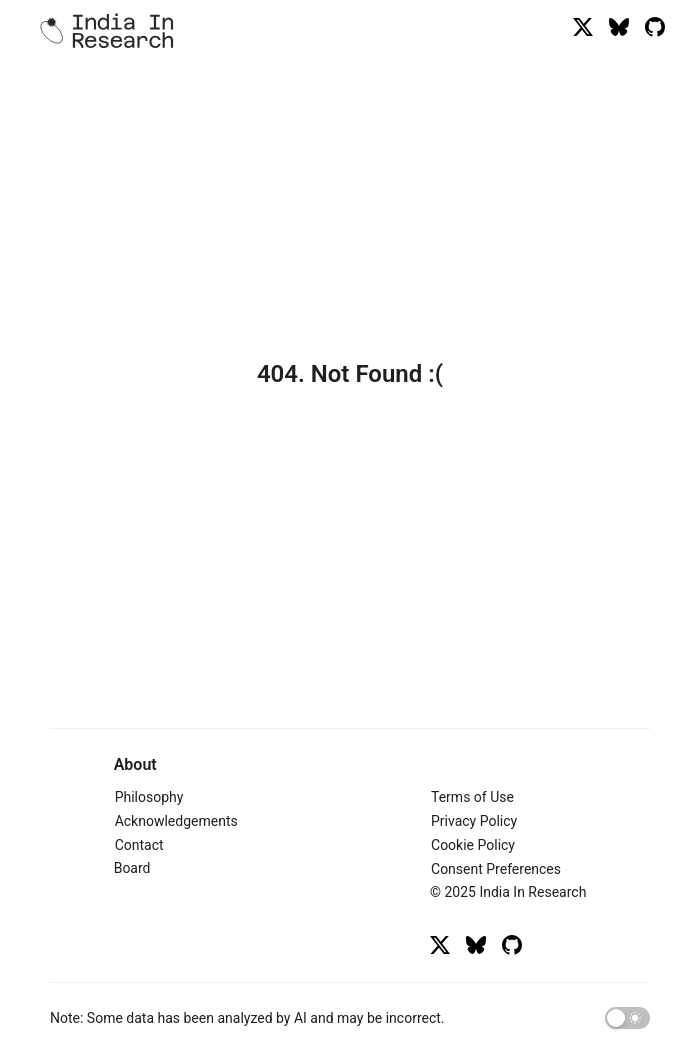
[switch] (627, 1018)
